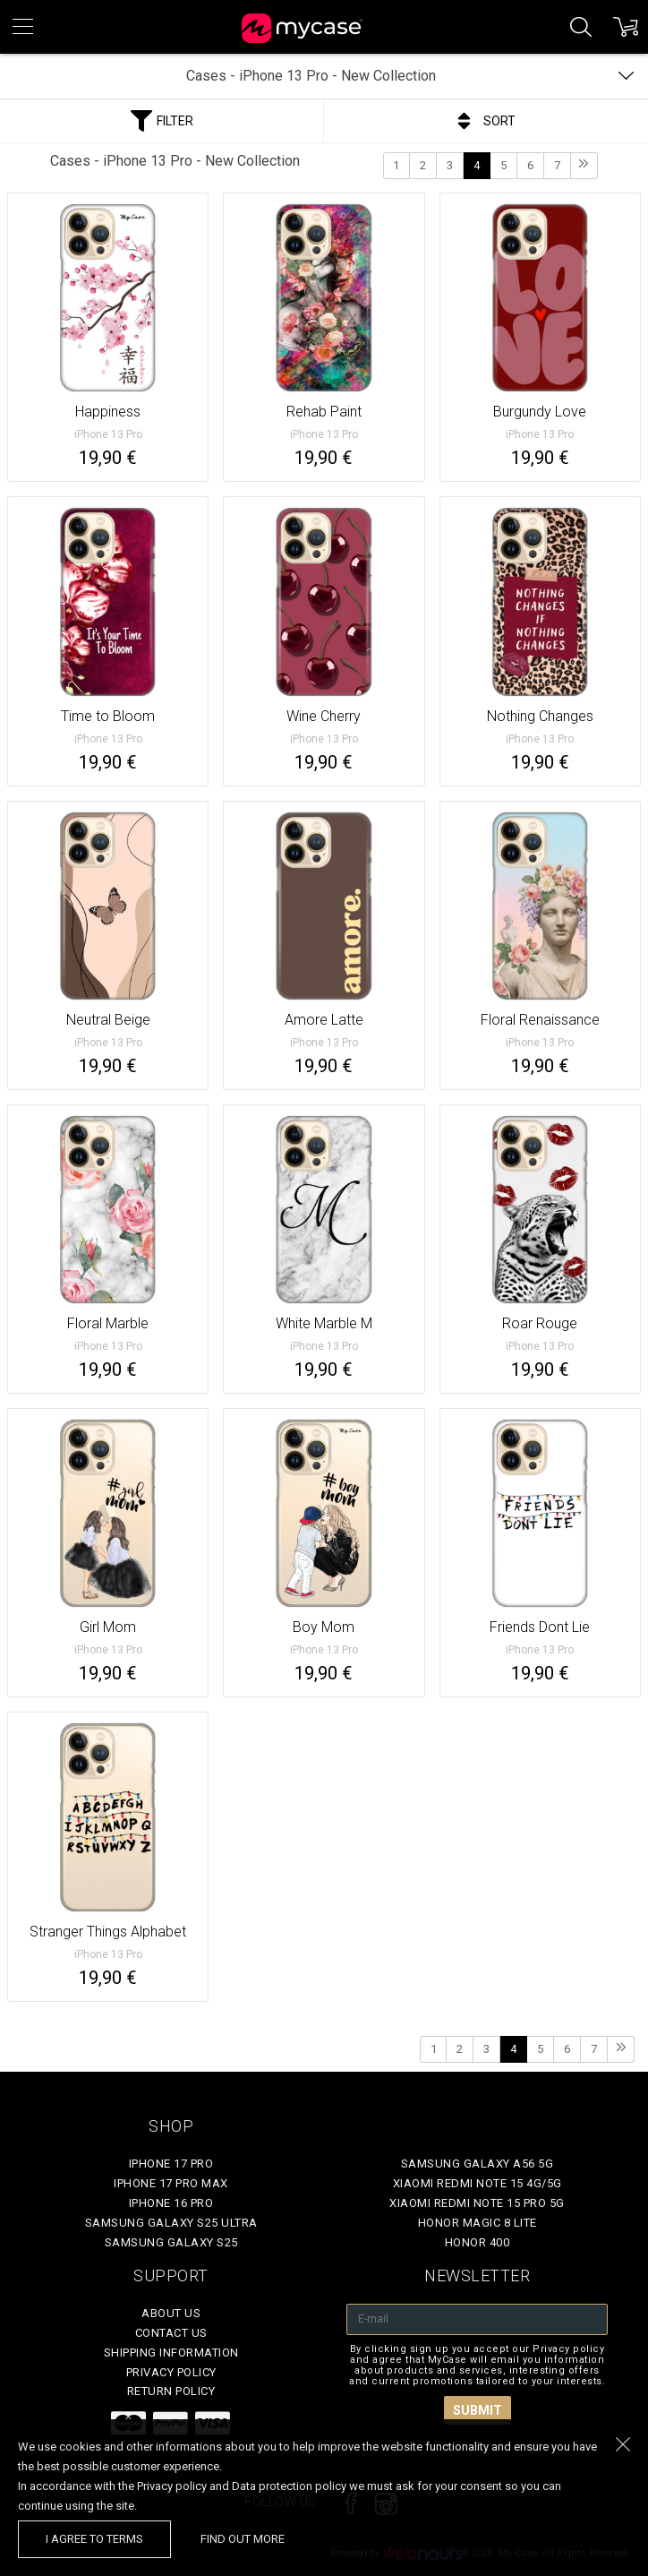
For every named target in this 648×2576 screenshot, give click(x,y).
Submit (477, 2410)
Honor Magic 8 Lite (477, 2222)
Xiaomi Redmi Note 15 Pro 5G (477, 2203)
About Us (170, 2313)
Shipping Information (171, 2352)
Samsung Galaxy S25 (171, 2242)
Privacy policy (171, 2372)
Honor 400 (477, 2242)
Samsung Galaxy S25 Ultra (171, 2222)
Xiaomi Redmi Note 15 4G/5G (477, 2183)
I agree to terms (94, 2539)
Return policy (171, 2391)
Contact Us (171, 2333)
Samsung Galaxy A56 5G (477, 2163)
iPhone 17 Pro (171, 2163)
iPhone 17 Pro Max (171, 2183)
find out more (242, 2539)
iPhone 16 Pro (171, 2203)
